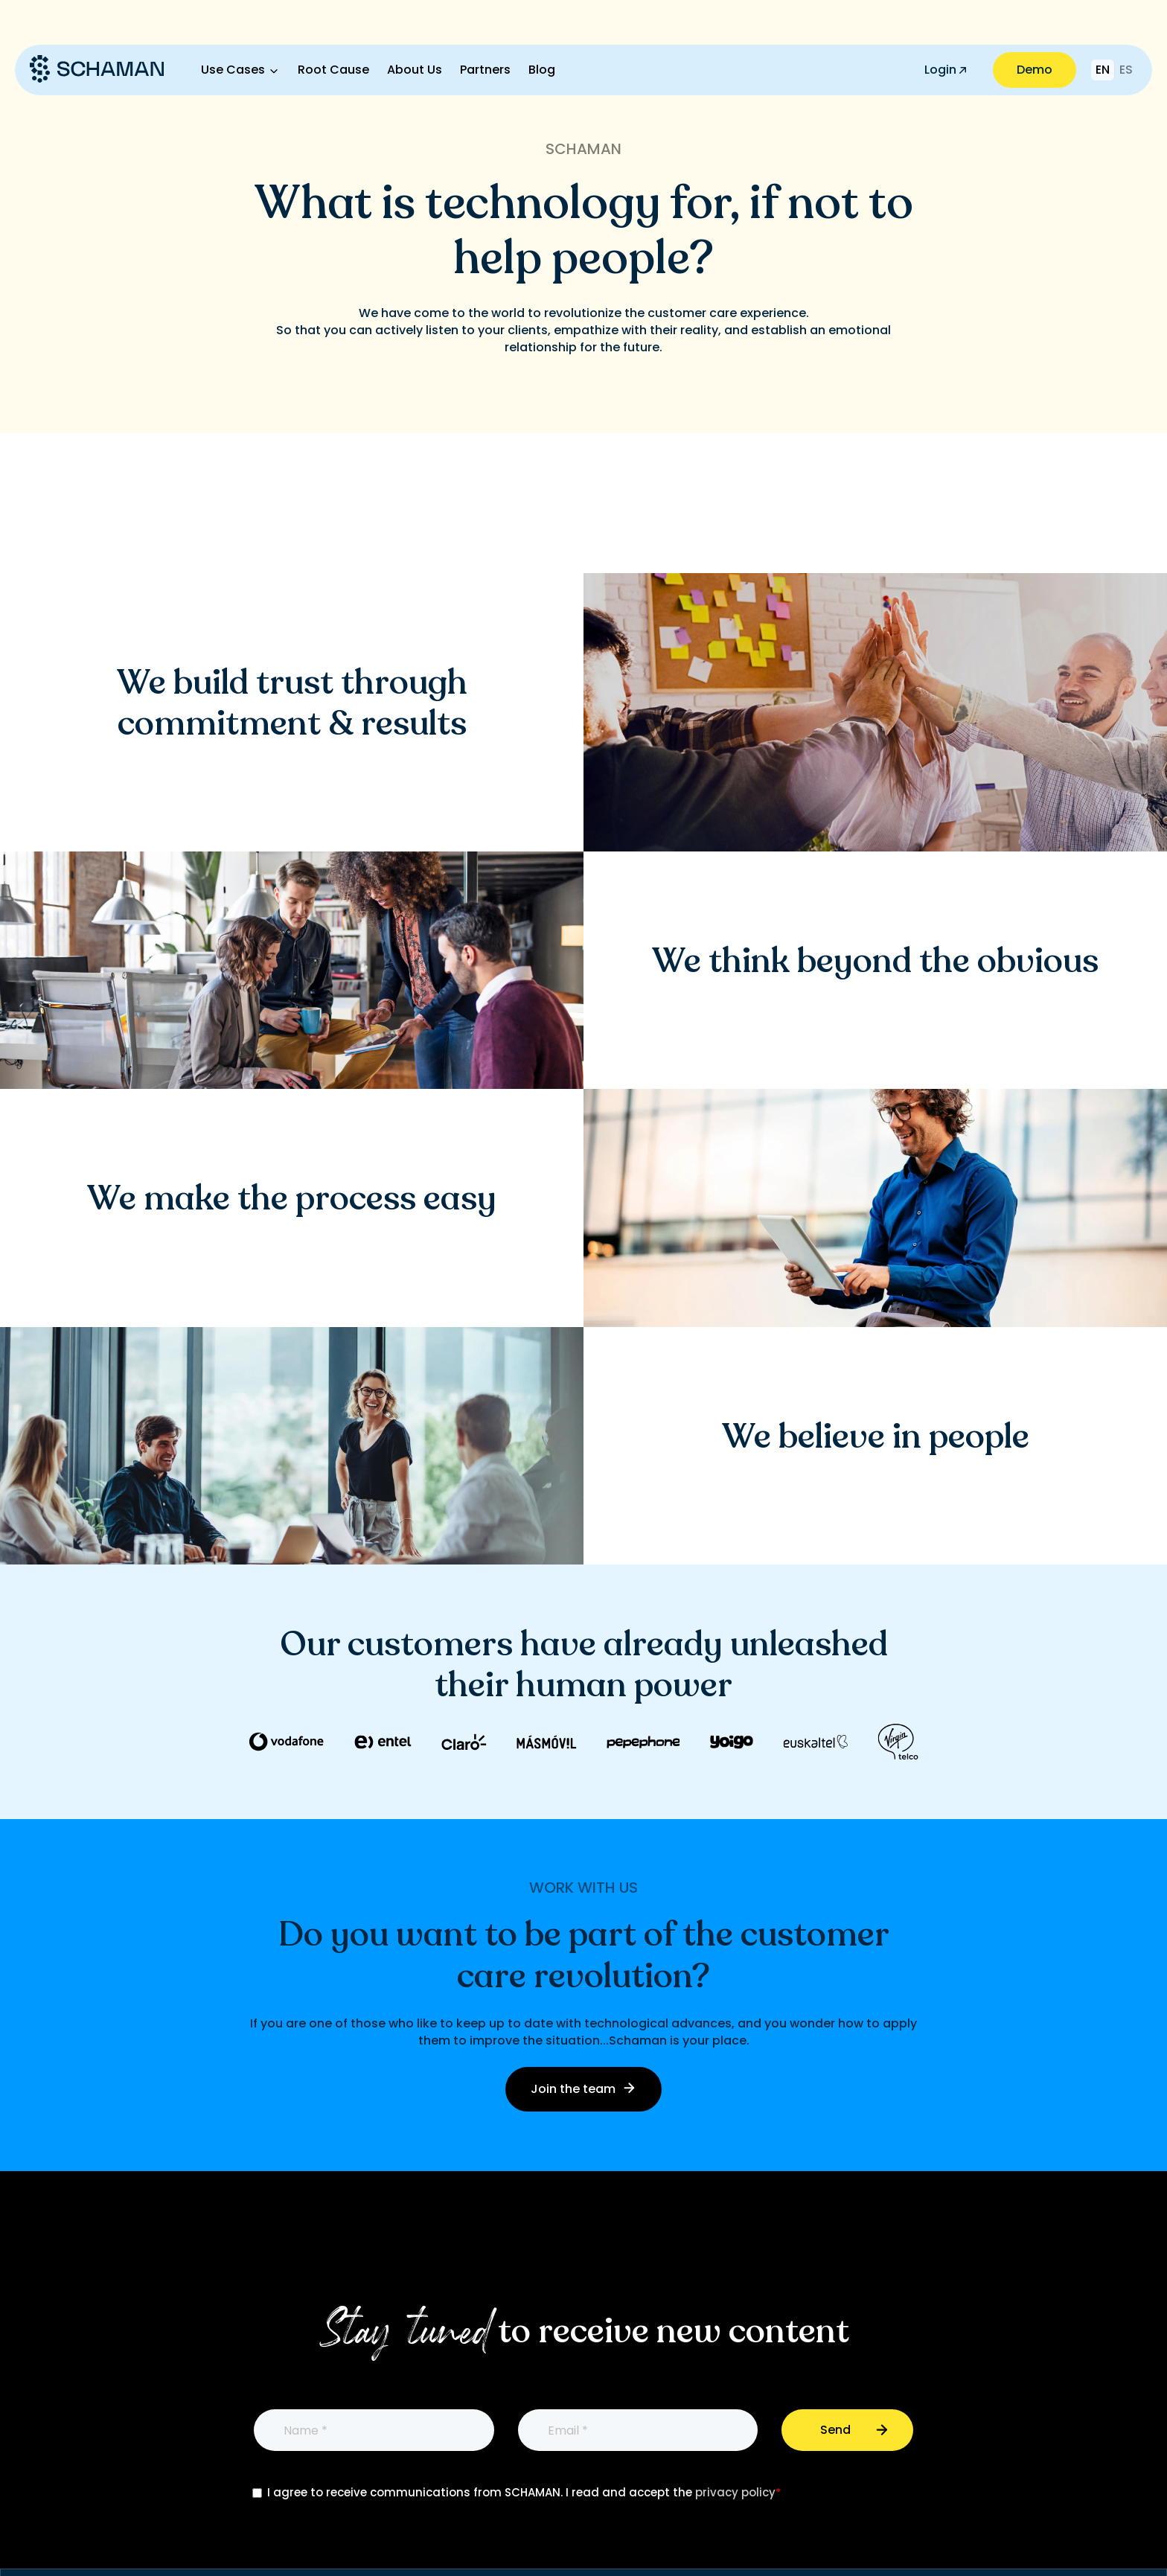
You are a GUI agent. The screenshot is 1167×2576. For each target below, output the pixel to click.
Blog (541, 70)
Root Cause (333, 70)
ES (1126, 69)
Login (945, 69)
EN (1103, 69)
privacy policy (735, 2492)
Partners (485, 70)
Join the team (583, 2088)
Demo (1034, 69)
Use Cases (233, 70)
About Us (414, 70)
